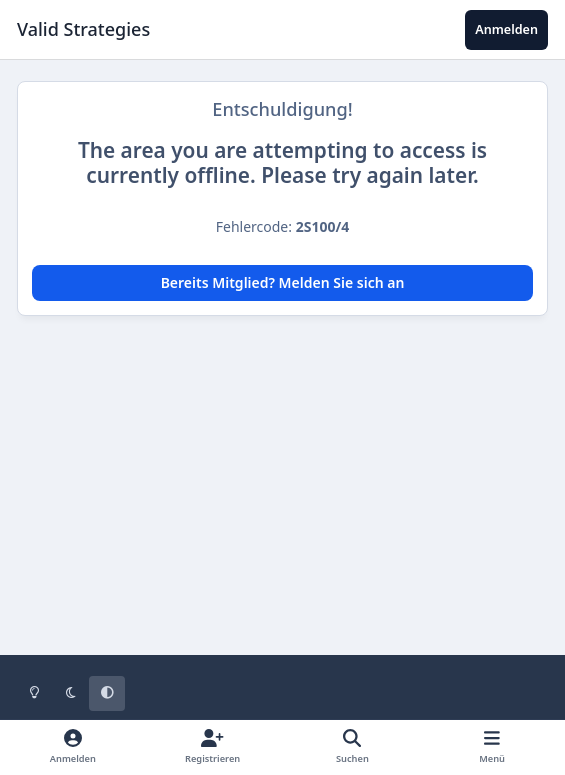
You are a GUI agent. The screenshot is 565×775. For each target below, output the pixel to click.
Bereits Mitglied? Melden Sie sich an (283, 282)
